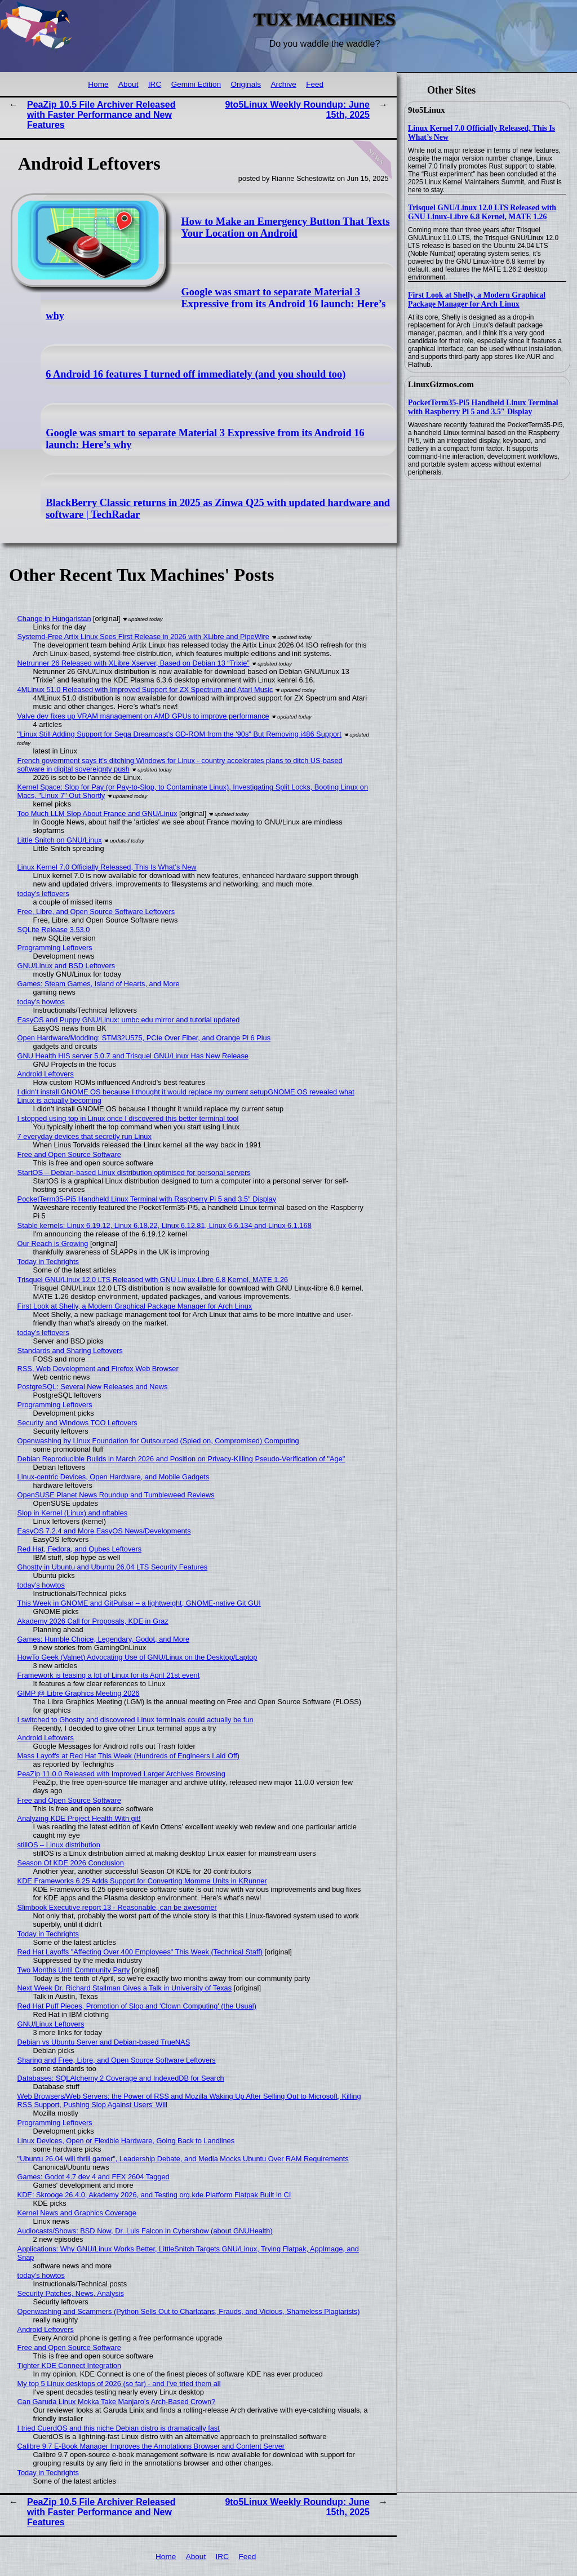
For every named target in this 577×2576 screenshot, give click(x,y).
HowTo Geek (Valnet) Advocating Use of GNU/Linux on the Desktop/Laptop (137, 1657)
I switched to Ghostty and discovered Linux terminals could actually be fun (135, 1719)
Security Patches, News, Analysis (70, 2293)
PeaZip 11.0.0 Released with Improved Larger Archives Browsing (121, 1774)
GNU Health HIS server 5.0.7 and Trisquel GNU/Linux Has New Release (132, 1056)
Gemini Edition (196, 84)
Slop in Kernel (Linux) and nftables (72, 1513)
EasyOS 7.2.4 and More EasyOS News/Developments (104, 1531)
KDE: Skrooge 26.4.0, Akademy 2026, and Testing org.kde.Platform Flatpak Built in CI (154, 2195)
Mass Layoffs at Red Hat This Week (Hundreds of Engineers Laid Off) (128, 1756)
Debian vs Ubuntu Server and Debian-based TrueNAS (103, 2042)
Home (98, 84)
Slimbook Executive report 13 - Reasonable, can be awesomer (117, 1907)
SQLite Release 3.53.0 (53, 929)
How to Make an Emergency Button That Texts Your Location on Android (285, 227)
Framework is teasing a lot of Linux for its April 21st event (108, 1675)
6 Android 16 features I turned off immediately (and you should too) (195, 374)
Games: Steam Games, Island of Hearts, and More (98, 983)
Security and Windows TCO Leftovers (77, 1422)
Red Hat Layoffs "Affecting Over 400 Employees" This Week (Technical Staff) (140, 1952)
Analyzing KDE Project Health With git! (79, 1818)
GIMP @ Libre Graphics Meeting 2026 (78, 1693)
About (128, 84)
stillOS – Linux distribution (58, 1845)
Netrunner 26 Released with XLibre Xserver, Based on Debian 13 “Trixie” (133, 663)
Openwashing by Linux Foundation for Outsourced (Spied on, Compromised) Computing (158, 1440)
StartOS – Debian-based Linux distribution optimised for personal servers (134, 1172)
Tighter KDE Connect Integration (69, 2365)
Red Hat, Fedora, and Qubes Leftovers (79, 1549)
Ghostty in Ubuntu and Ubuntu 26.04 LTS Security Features (112, 1567)
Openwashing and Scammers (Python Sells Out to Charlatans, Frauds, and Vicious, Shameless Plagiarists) (188, 2311)
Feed (314, 84)
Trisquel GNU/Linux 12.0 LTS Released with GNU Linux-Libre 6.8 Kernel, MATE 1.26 (482, 212)
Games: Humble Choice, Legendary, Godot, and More (103, 1639)
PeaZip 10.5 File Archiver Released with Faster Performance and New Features (101, 115)
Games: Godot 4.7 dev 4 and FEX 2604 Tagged (93, 2176)
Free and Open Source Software (69, 1154)
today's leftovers (43, 893)
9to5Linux (426, 109)
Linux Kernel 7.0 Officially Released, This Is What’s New (107, 867)
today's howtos (41, 1001)
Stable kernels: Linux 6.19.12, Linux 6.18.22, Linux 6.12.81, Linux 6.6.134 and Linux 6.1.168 (164, 1225)
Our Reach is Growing (52, 1243)
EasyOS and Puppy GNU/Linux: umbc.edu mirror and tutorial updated (128, 1020)
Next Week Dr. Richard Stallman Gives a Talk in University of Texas (124, 1988)
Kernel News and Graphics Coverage (76, 2213)
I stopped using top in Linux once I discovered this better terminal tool (128, 1118)
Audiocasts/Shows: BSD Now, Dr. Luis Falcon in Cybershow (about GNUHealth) (145, 2231)
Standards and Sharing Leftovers (70, 1350)
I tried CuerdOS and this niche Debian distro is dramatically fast (118, 2428)
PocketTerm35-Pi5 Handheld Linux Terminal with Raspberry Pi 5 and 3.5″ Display (483, 407)
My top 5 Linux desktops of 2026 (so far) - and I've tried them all (119, 2383)
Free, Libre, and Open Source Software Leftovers (96, 911)
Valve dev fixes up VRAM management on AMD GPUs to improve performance (143, 716)
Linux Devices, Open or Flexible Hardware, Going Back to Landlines (126, 2140)
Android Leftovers (45, 1074)
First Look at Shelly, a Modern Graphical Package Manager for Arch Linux (476, 299)
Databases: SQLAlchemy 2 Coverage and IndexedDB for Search (120, 2078)
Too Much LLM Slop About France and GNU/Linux (97, 813)
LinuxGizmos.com (441, 384)
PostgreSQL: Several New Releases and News (92, 1386)
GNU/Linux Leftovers (51, 2024)
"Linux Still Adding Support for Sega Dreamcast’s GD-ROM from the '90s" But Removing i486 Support (179, 734)
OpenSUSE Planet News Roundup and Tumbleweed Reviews (116, 1495)
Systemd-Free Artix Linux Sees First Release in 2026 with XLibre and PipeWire (143, 636)
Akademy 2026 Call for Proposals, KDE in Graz (92, 1621)
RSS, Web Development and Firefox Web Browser (98, 1368)
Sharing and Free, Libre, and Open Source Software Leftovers (116, 2060)
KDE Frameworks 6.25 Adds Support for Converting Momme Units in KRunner (142, 1881)
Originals (245, 84)
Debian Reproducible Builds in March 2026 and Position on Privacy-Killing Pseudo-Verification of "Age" (181, 1459)
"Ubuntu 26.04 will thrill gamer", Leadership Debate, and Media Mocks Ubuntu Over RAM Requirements (183, 2158)
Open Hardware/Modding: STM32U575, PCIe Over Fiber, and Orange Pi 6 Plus (144, 1038)
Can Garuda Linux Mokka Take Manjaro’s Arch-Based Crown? (116, 2401)
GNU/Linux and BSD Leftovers (66, 965)
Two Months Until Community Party (73, 1970)
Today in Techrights (48, 1261)
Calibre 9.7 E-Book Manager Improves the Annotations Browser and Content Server (151, 2446)
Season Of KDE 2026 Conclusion (70, 1863)
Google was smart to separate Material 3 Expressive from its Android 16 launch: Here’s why (215, 303)
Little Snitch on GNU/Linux (59, 840)
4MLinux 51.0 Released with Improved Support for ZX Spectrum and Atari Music (145, 689)
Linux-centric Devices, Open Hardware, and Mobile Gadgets (113, 1477)
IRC (154, 84)
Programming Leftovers (54, 947)
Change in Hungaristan (54, 618)
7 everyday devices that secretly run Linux (84, 1136)
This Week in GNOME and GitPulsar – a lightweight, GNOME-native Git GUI (139, 1603)
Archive (283, 84)
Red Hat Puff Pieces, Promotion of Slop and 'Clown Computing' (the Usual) (136, 2006)
